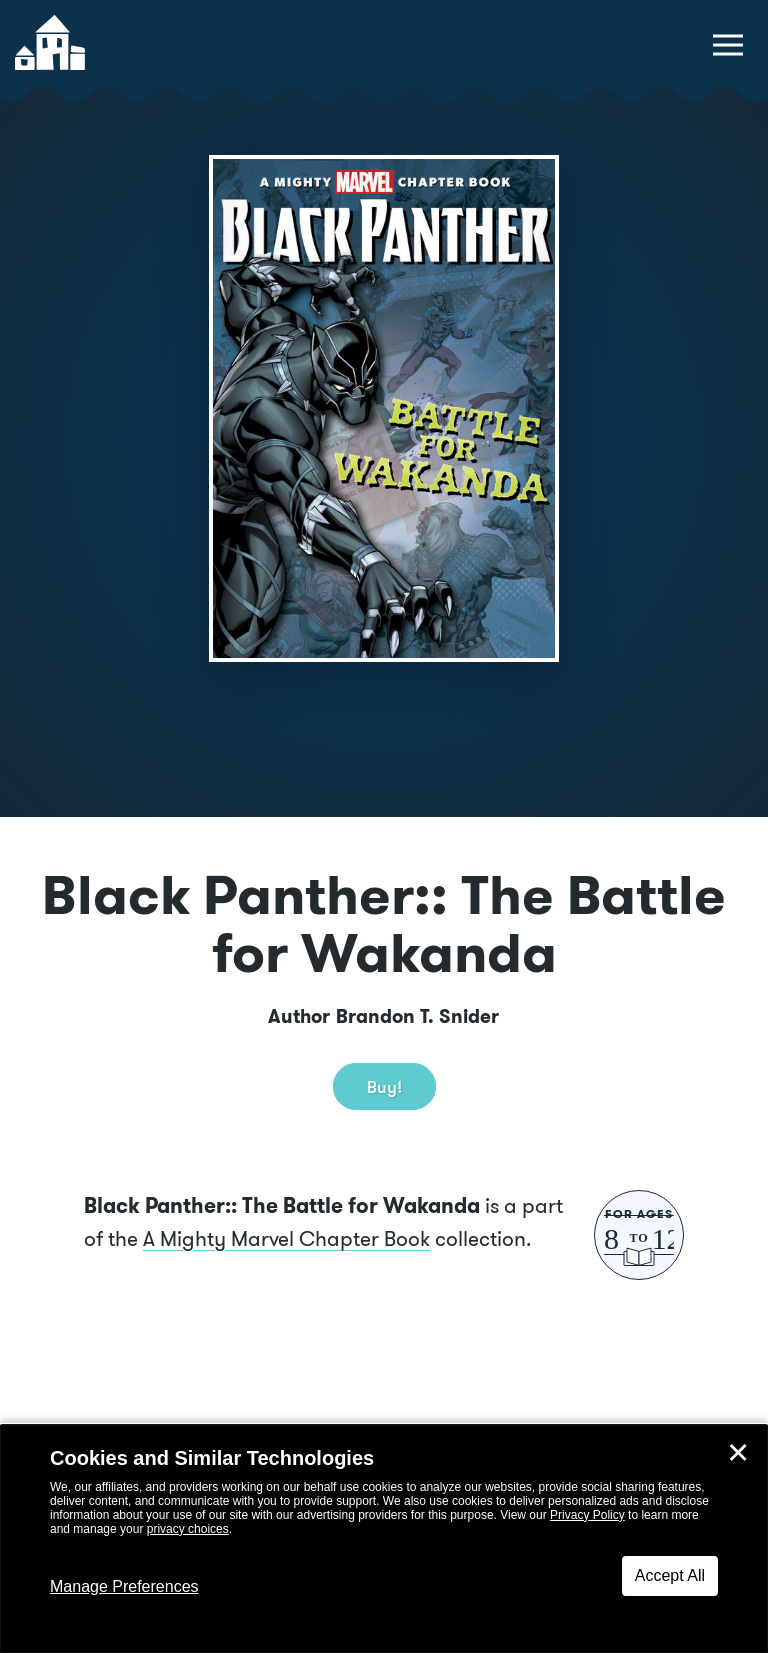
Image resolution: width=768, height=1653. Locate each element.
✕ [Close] (738, 1453)
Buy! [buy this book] (384, 1086)
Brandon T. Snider (417, 1016)
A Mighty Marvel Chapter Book (286, 1238)
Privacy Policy (587, 1515)
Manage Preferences (124, 1586)
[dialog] (384, 1539)
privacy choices (188, 1529)
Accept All (670, 1575)
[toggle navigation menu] (728, 45)
